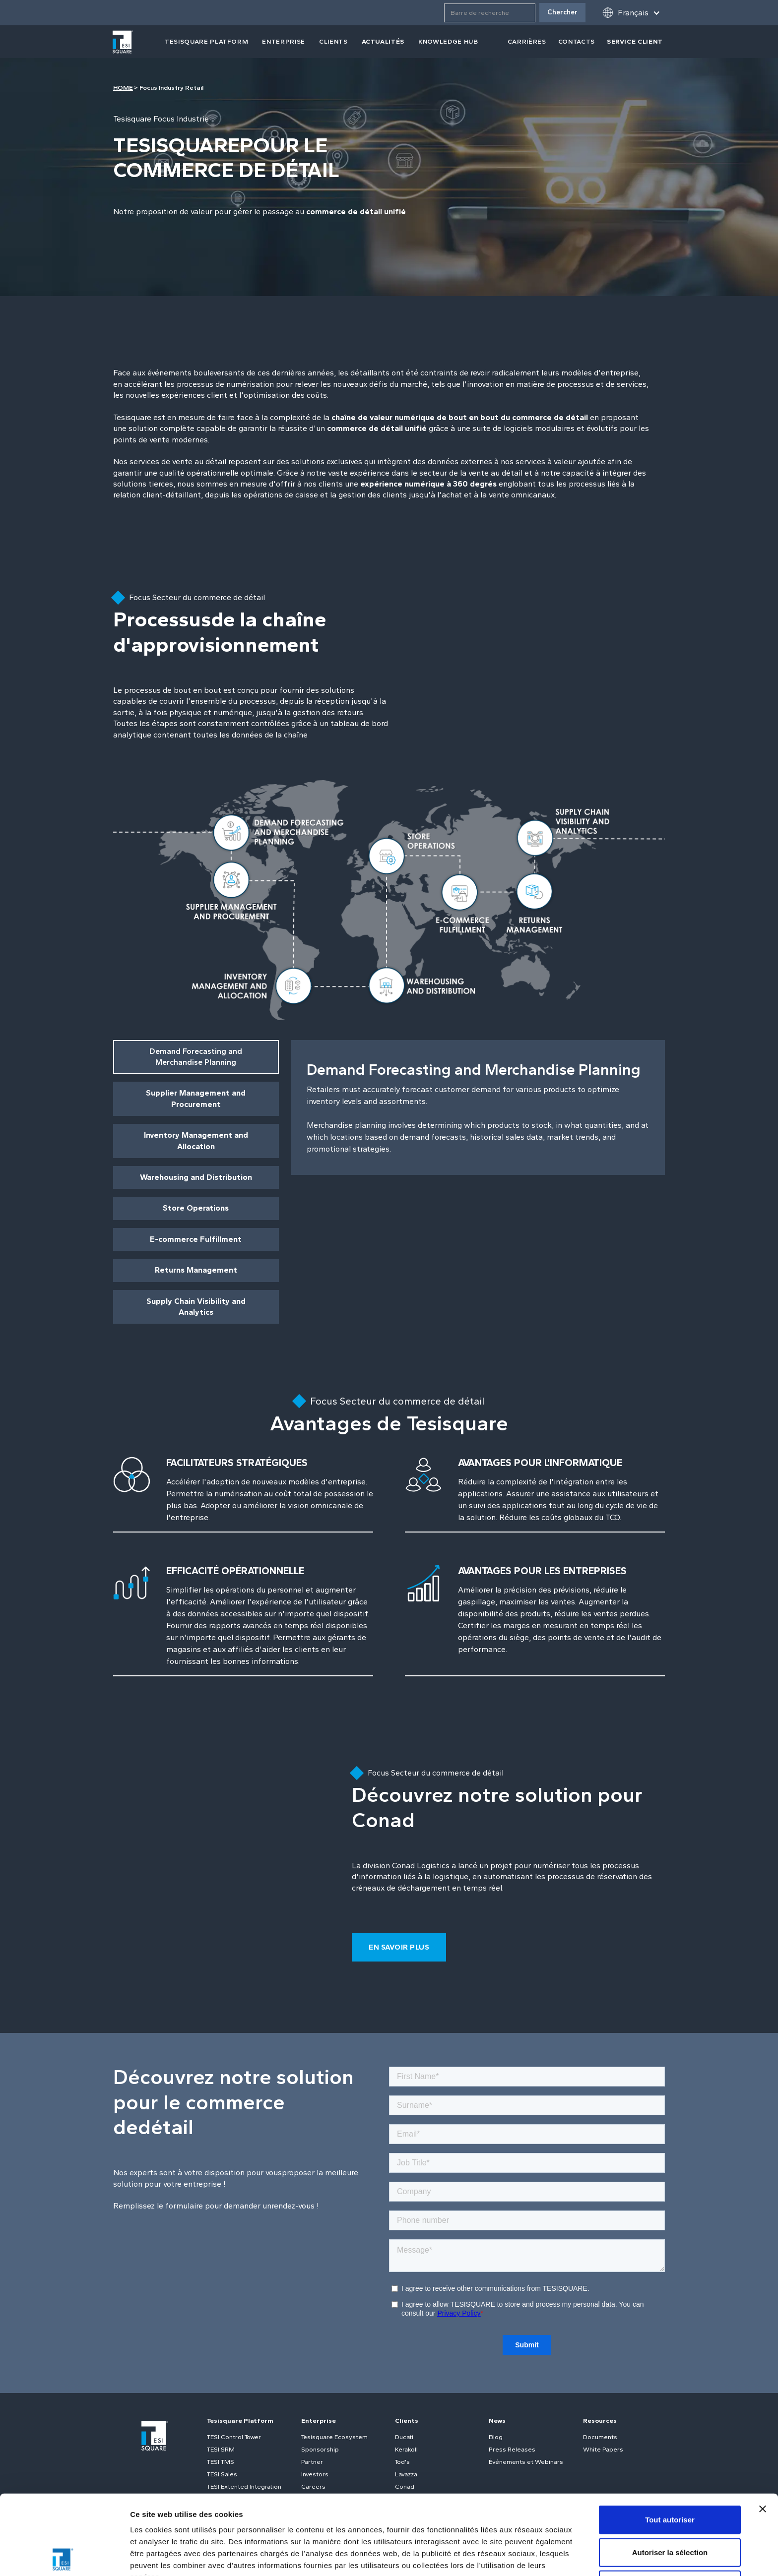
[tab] (196, 1057)
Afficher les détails (163, 2556)
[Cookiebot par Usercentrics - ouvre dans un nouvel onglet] (64, 2556)
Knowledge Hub (448, 41)
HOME (123, 87)
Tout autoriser (670, 2440)
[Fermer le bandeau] (762, 2429)
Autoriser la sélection (670, 2472)
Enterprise (283, 41)
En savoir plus (399, 1947)
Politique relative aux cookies (333, 2509)
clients (333, 41)
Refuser (670, 2505)
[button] (631, 12)
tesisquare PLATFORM (206, 41)
